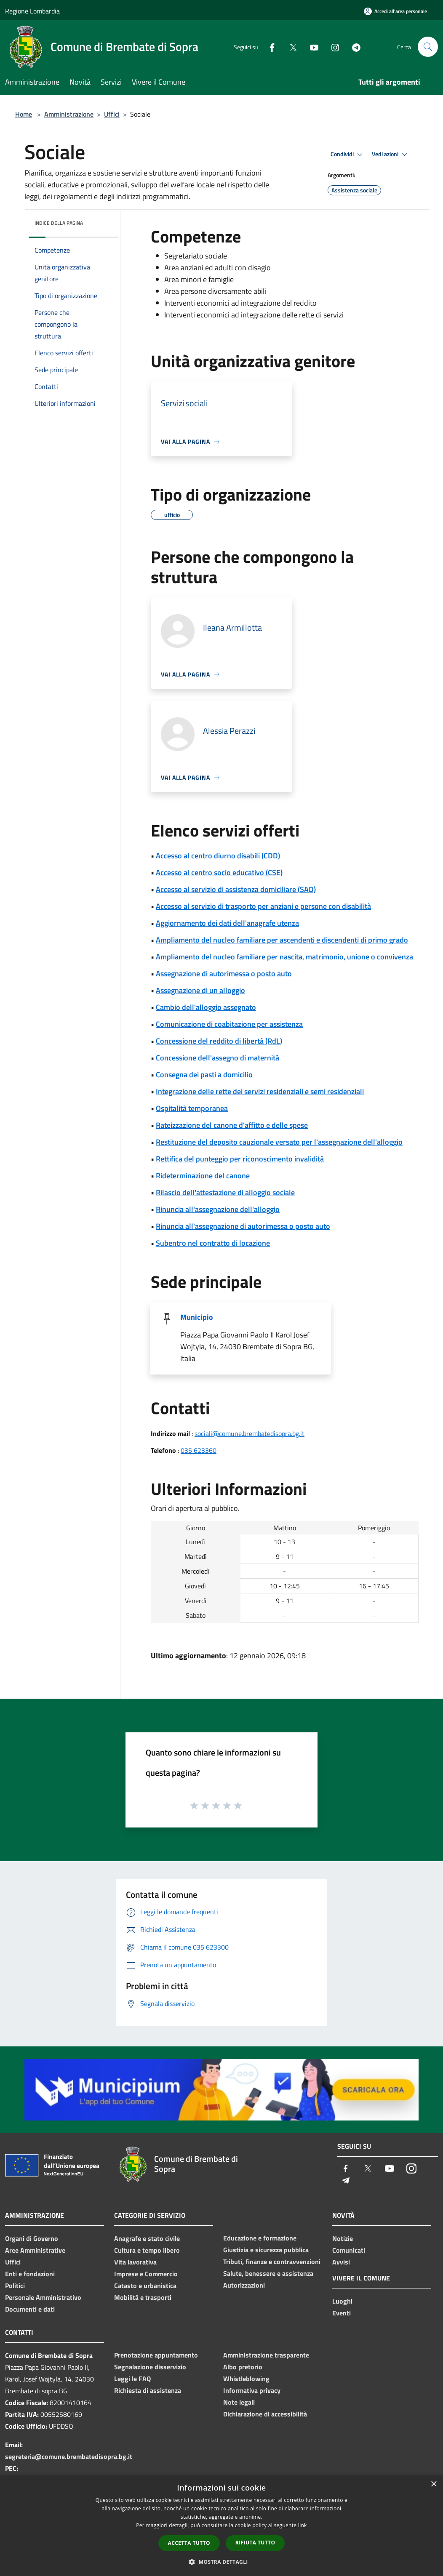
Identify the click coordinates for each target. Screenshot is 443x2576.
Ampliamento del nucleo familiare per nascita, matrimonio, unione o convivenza (284, 956)
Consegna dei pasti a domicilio (204, 1074)
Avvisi (341, 2262)
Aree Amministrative (35, 2250)
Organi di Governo (31, 2238)
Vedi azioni (391, 154)
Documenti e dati (30, 2309)
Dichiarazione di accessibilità (265, 2414)
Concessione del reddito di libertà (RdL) (219, 1041)
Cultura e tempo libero (147, 2250)
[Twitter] (289, 46)
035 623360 (198, 1450)
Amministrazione (68, 114)
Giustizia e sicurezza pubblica (266, 2250)
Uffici (112, 114)
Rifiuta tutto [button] (255, 2542)
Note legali (239, 2402)
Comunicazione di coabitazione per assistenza (229, 1024)
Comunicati (348, 2250)
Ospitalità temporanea (192, 1108)
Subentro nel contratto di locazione (213, 1243)
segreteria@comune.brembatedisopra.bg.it (68, 2456)
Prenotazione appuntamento (156, 2355)
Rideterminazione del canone (203, 1175)
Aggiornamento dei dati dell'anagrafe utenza (227, 923)
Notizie (342, 2238)
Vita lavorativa (135, 2262)
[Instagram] (331, 46)
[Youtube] (310, 46)
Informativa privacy (251, 2390)
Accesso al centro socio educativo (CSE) (219, 872)
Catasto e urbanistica (145, 2285)
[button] (221, 2561)
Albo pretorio (242, 2367)
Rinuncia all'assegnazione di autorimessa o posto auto (243, 1226)
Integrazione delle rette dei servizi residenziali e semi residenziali (260, 1091)
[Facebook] (268, 46)
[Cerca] (428, 47)
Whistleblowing (246, 2379)
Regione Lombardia (32, 11)
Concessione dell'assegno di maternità (217, 1057)
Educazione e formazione (259, 2238)
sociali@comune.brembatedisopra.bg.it (249, 1433)
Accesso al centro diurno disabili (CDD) (218, 855)
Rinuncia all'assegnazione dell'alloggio (218, 1209)
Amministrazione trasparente (266, 2355)
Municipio (196, 1317)
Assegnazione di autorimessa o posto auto (224, 973)
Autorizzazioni (244, 2285)
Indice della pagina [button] (59, 223)
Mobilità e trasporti (142, 2297)
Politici (15, 2285)
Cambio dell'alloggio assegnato (206, 1007)
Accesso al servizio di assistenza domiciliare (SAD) (236, 889)
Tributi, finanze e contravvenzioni (271, 2261)
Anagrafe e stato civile (147, 2238)
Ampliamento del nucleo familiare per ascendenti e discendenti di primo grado (282, 940)
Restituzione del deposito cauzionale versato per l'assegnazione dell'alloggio (279, 1142)
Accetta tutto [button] (189, 2543)
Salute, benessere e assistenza (268, 2273)
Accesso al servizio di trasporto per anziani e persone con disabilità (263, 906)
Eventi (341, 2313)
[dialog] (221, 2525)
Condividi (348, 154)
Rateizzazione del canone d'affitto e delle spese (232, 1125)
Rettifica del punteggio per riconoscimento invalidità (240, 1158)
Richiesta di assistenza (147, 2390)
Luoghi (342, 2301)
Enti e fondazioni (30, 2274)
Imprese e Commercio (146, 2274)
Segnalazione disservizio (150, 2367)
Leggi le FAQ (132, 2379)
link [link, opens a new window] (302, 2525)
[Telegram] (352, 46)
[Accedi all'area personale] (395, 11)
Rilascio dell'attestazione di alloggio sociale (225, 1192)
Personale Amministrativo (43, 2297)
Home (23, 114)
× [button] (433, 2484)
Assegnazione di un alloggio (200, 990)
